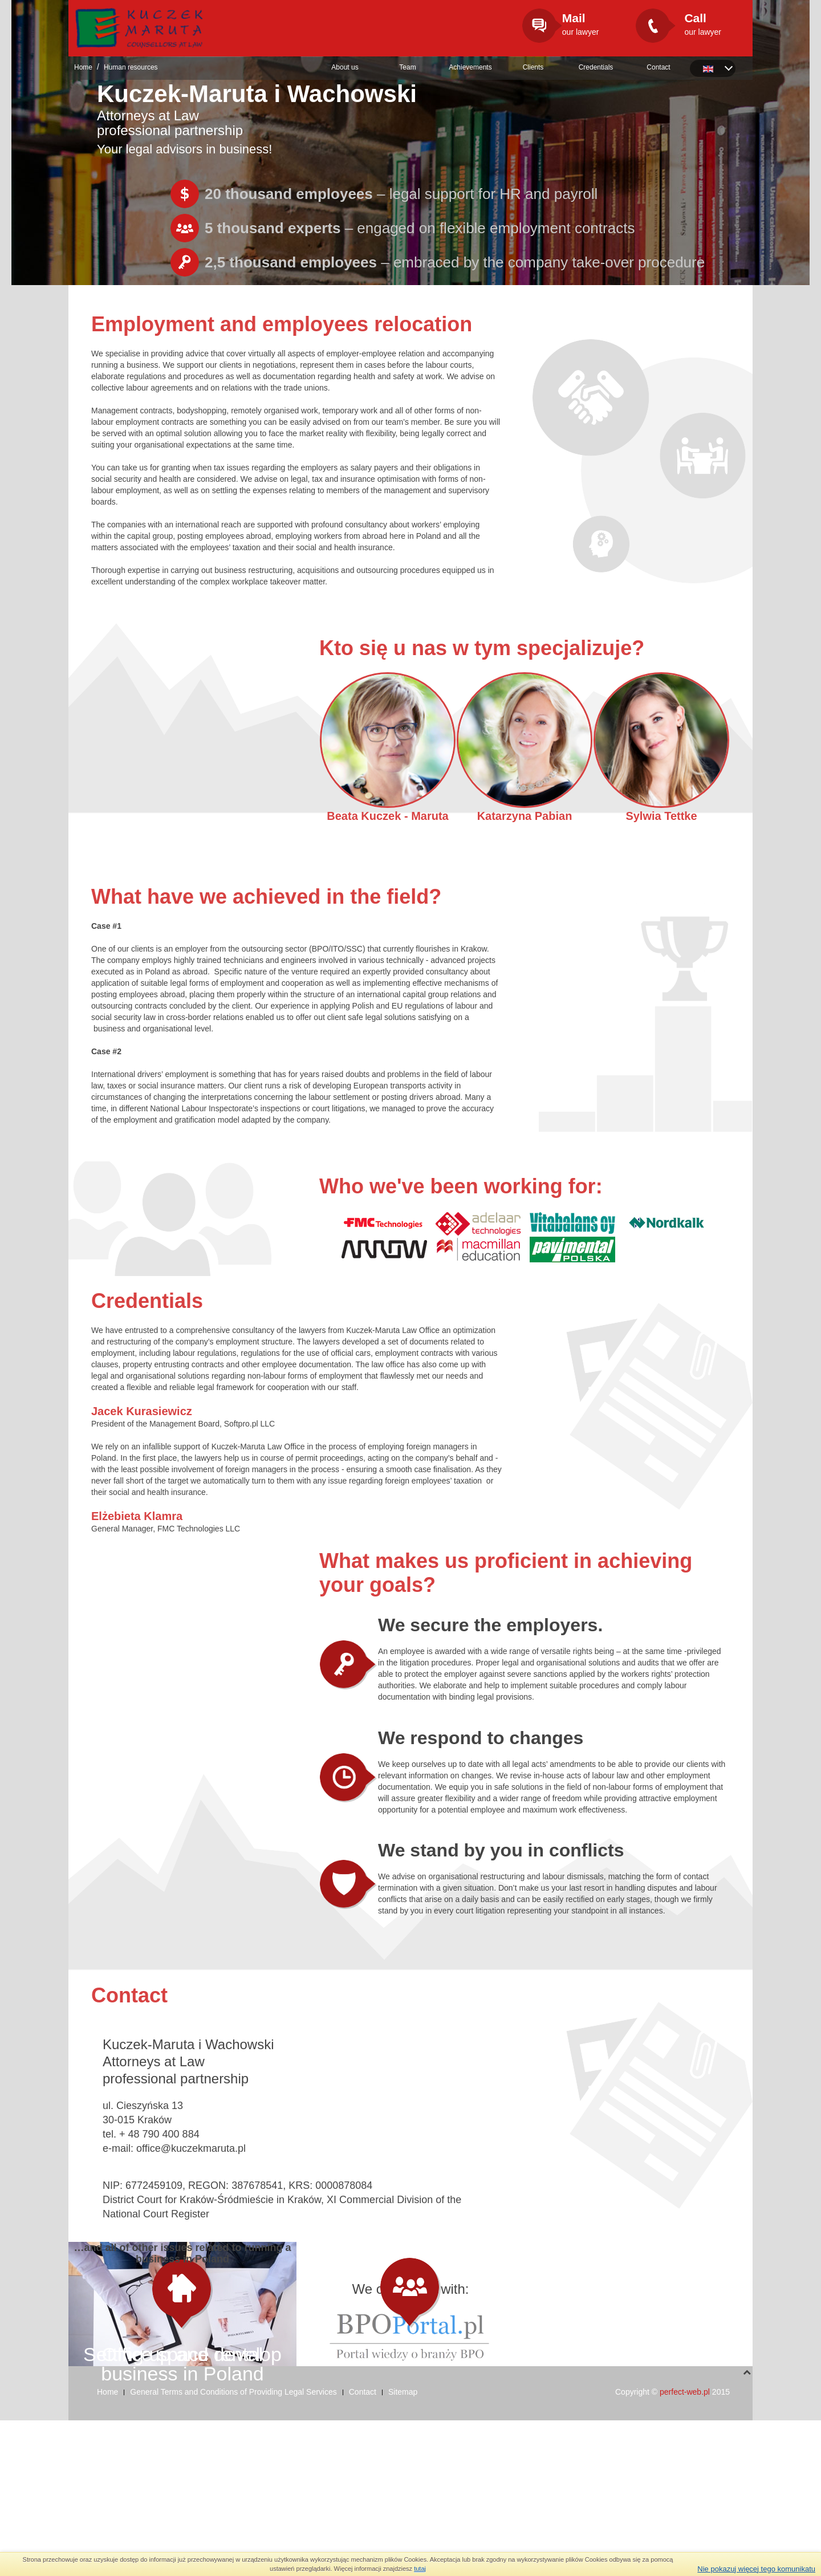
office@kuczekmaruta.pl (191, 2148)
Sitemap (402, 2547)
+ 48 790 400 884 (159, 2134)
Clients (533, 67)
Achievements (470, 67)
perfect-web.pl (685, 2547)
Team (407, 67)
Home (83, 67)
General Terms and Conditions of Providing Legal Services (233, 2547)
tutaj (420, 2568)
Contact (658, 67)
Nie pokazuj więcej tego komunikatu (756, 2569)
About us (344, 67)
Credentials (596, 67)
